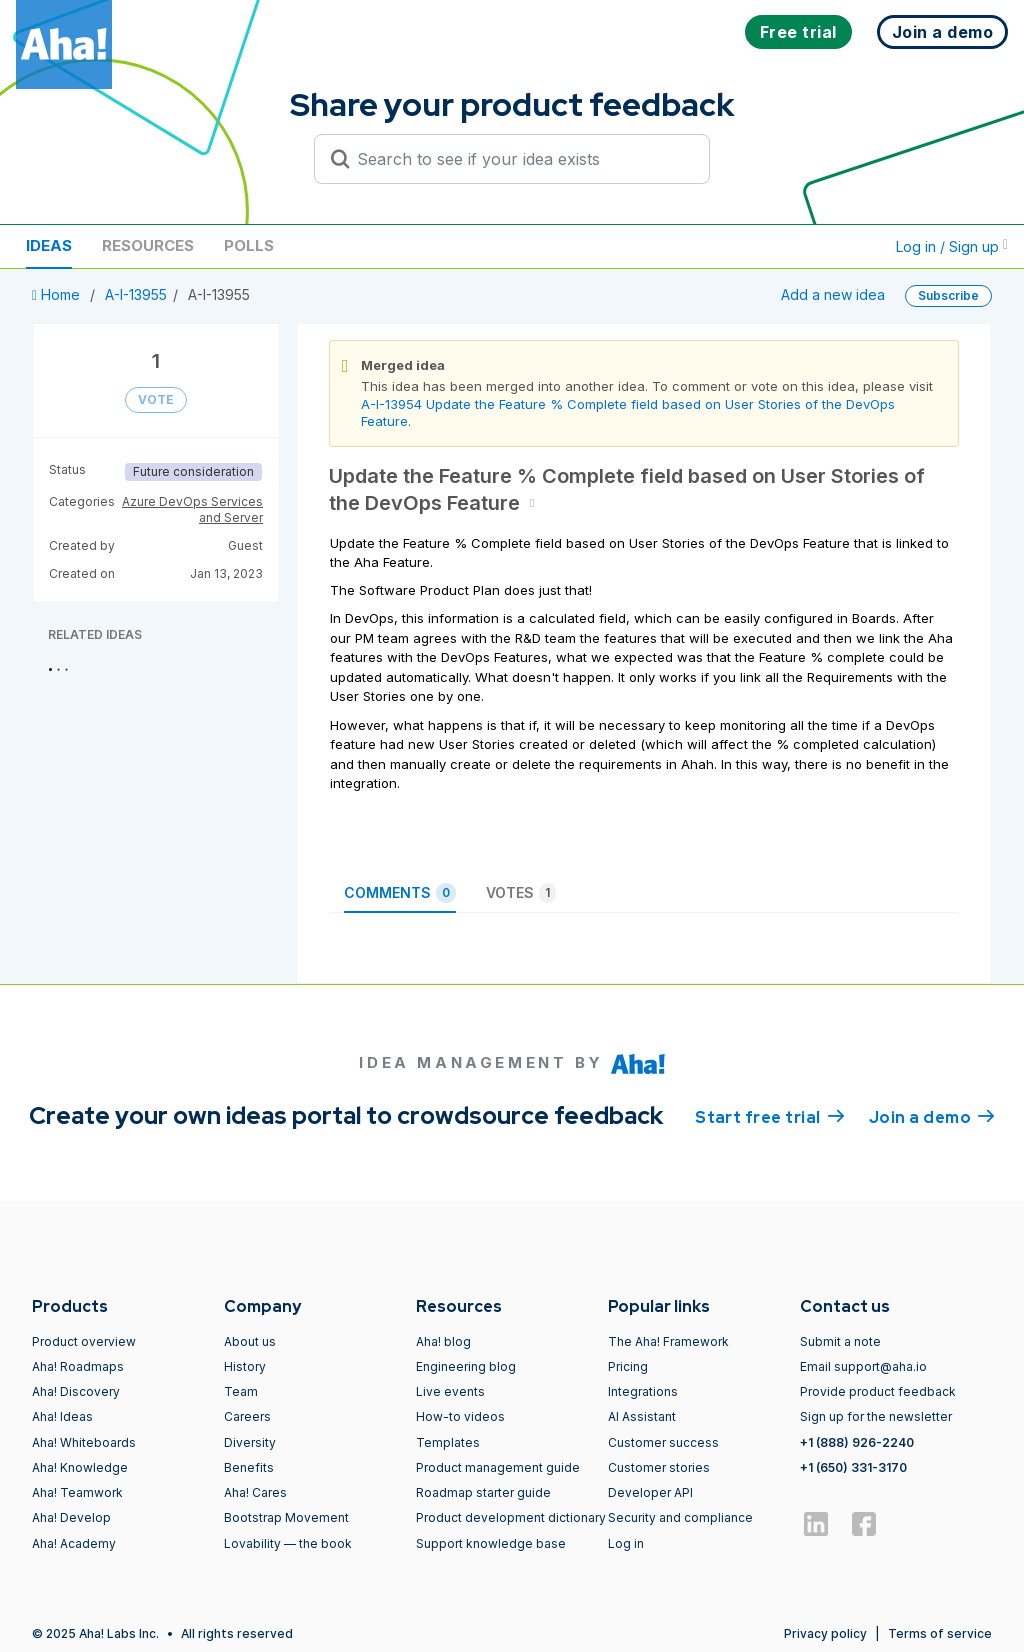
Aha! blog (443, 1341)
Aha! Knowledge (80, 1467)
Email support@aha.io (863, 1366)
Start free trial (770, 1116)
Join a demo (932, 1116)
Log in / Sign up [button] (952, 246)
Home (58, 294)
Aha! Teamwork (77, 1492)
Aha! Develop (71, 1517)
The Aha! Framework (668, 1341)
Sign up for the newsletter (876, 1416)
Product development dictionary (511, 1517)
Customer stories (659, 1467)
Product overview (84, 1341)
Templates (448, 1442)
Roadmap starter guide (483, 1492)
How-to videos (460, 1416)
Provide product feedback (878, 1391)
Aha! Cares (255, 1492)
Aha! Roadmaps (78, 1366)
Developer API (650, 1492)
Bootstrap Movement (286, 1517)
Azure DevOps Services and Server (192, 509)
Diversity (250, 1442)
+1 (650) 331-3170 (853, 1467)
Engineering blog (466, 1366)
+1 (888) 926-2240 (857, 1442)
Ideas (49, 245)
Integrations (643, 1391)
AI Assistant (642, 1416)
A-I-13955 (136, 294)
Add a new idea (833, 294)
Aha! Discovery (76, 1391)
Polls (249, 245)
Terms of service (940, 1633)
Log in (626, 1543)
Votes (521, 893)
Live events (450, 1391)
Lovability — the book (288, 1543)
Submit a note (840, 1341)
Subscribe (948, 295)
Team (241, 1391)
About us (250, 1341)
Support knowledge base (491, 1543)
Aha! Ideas (62, 1416)
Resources (148, 245)
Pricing (628, 1366)
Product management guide (498, 1467)
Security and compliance (680, 1517)
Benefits (249, 1467)
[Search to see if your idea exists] (521, 159)
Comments (400, 893)
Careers (247, 1416)
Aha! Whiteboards (84, 1442)
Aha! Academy (74, 1543)
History (245, 1366)
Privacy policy (825, 1633)
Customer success (663, 1442)
